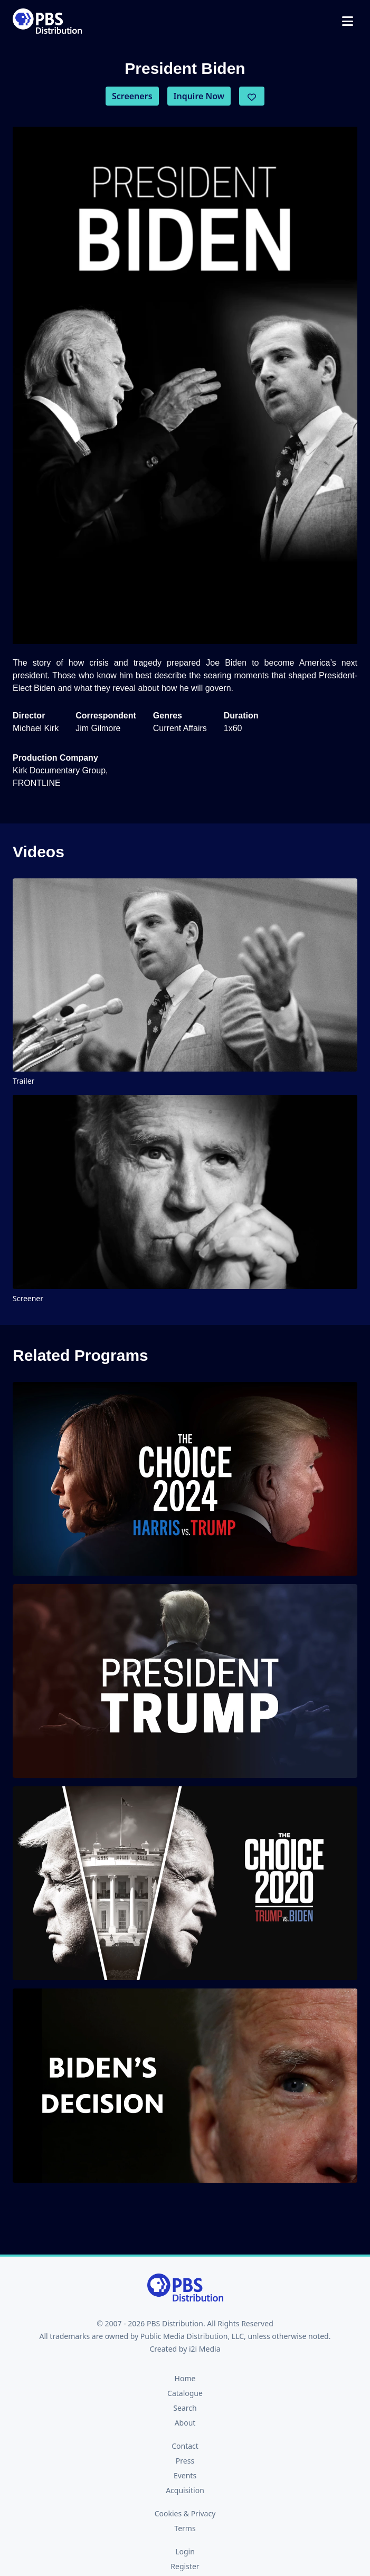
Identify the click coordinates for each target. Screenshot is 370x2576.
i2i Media (205, 2349)
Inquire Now (199, 96)
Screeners (132, 96)
